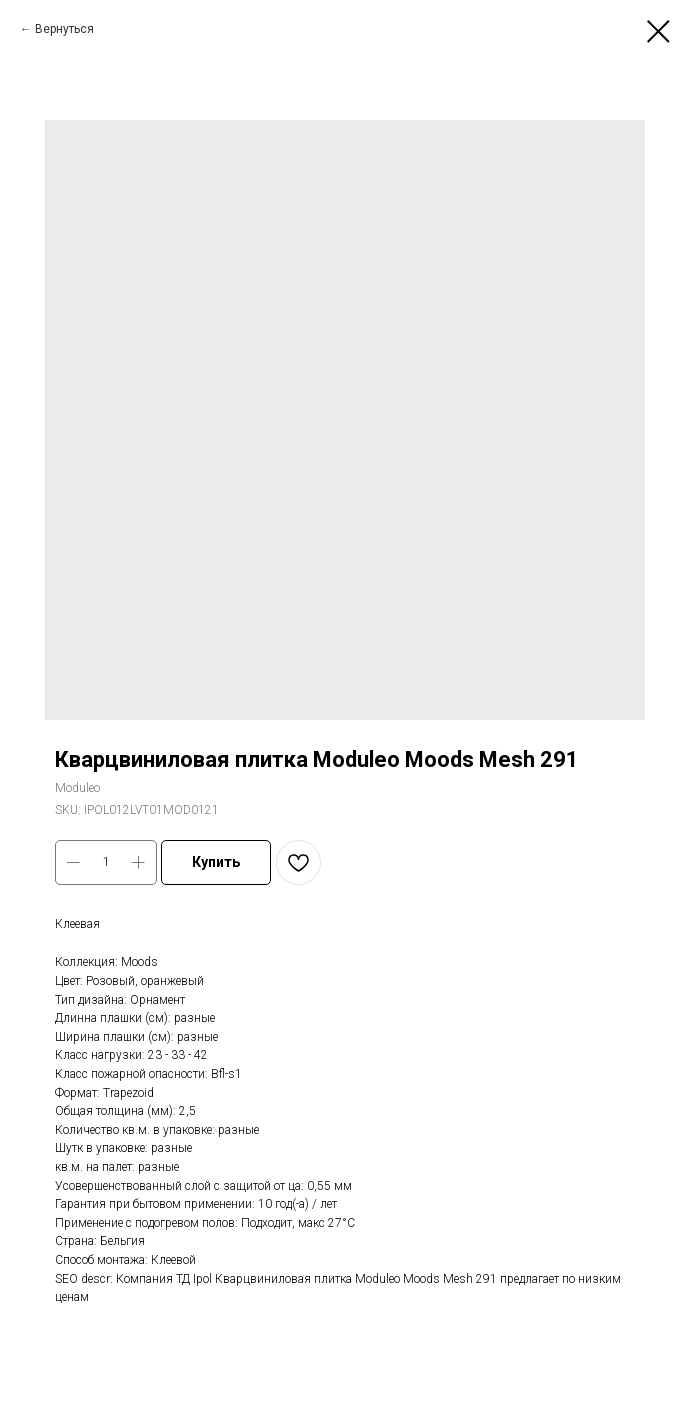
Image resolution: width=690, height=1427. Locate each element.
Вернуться (64, 29)
